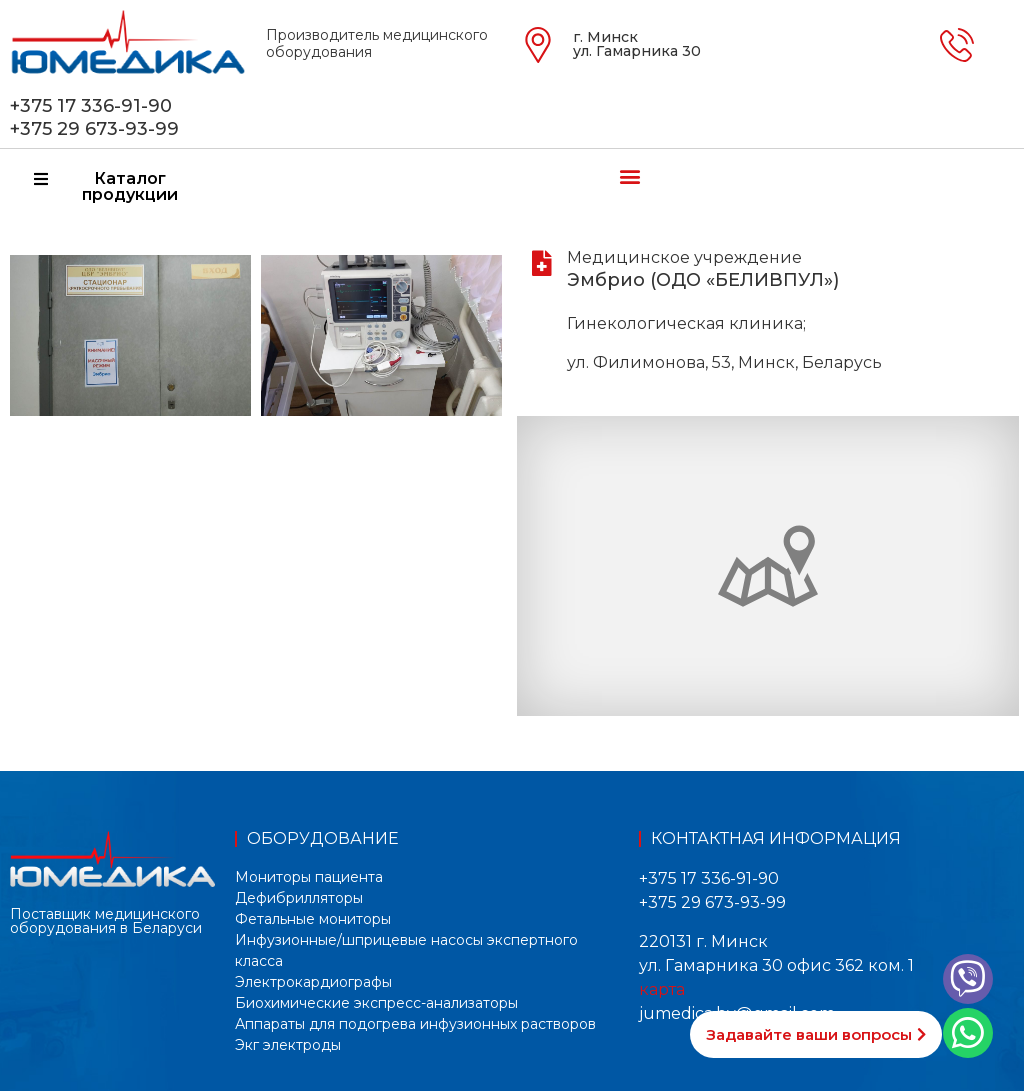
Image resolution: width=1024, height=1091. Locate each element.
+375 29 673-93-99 (94, 129)
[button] (629, 175)
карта (662, 989)
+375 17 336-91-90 (91, 106)
